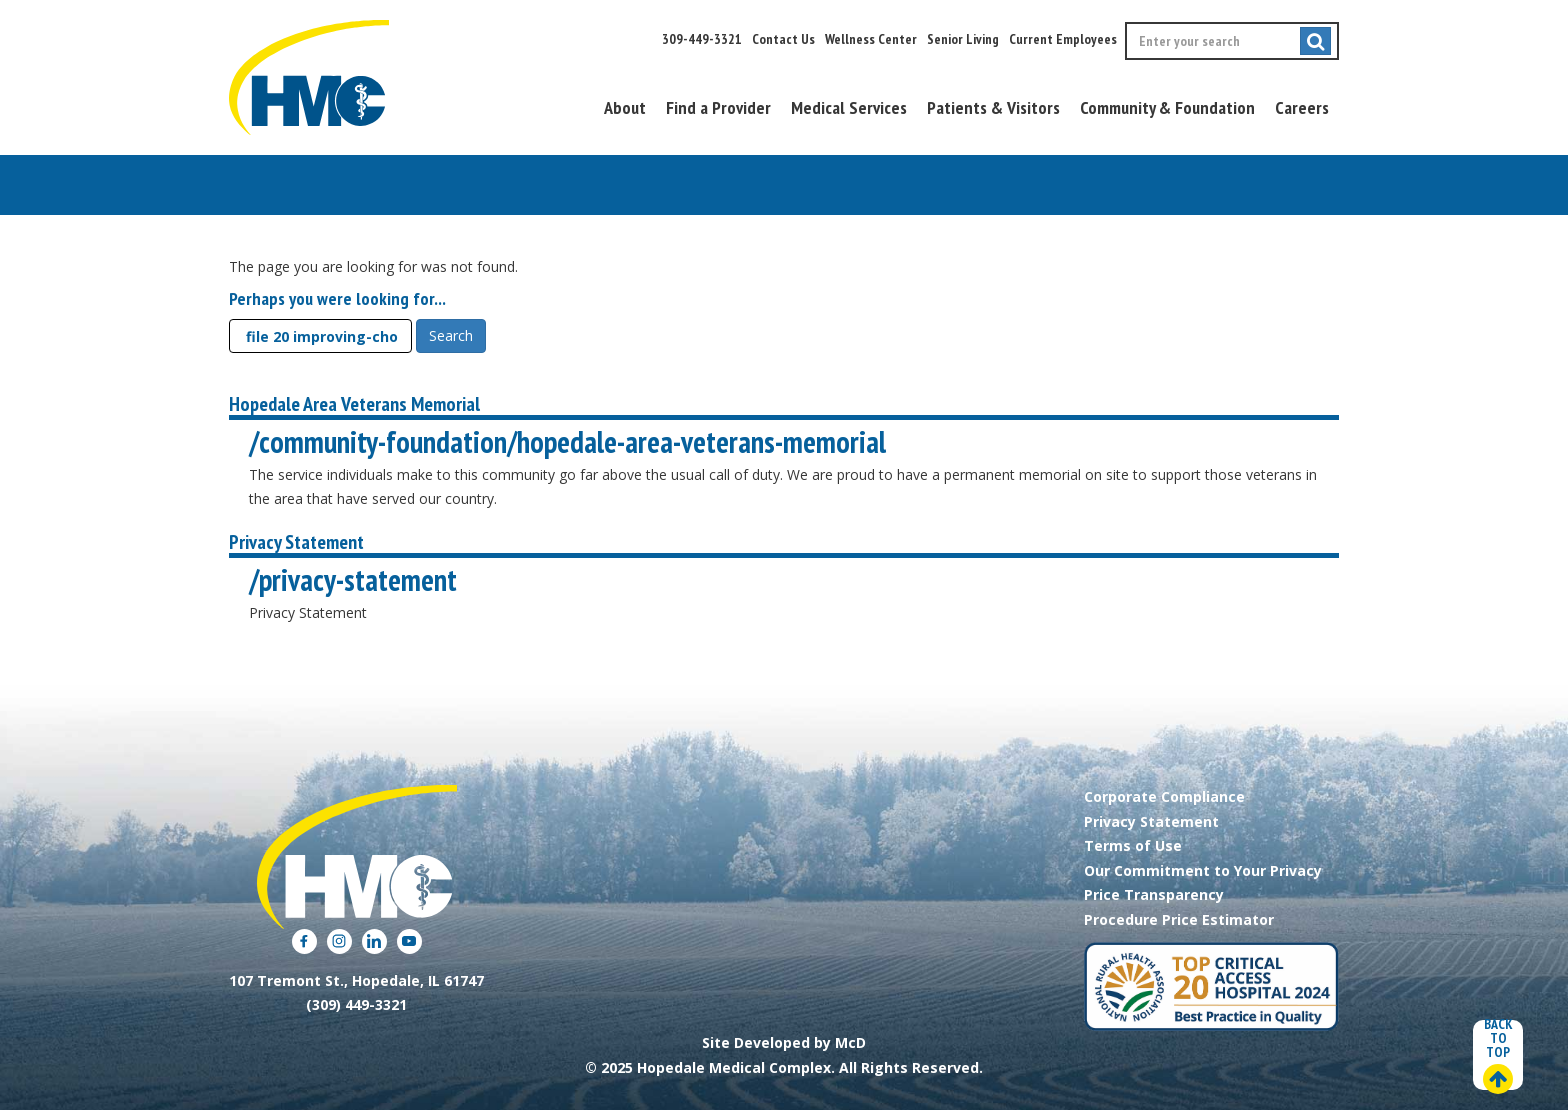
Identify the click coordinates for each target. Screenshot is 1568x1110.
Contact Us (783, 39)
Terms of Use (1133, 845)
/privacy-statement (353, 579)
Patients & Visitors (993, 107)
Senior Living (963, 39)
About (625, 107)
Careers (1302, 107)
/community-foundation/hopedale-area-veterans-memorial (567, 441)
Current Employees (1063, 39)
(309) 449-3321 (356, 1004)
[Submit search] (1315, 41)
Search (451, 335)
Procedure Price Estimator (1179, 919)
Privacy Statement (296, 542)
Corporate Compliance (1164, 796)
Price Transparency (1154, 894)
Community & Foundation (1167, 107)
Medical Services (849, 107)
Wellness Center (871, 39)
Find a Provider (718, 107)
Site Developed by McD (784, 1042)
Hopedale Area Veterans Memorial (354, 404)
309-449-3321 (702, 39)
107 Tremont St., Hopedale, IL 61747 (356, 980)
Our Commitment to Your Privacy (1203, 870)
